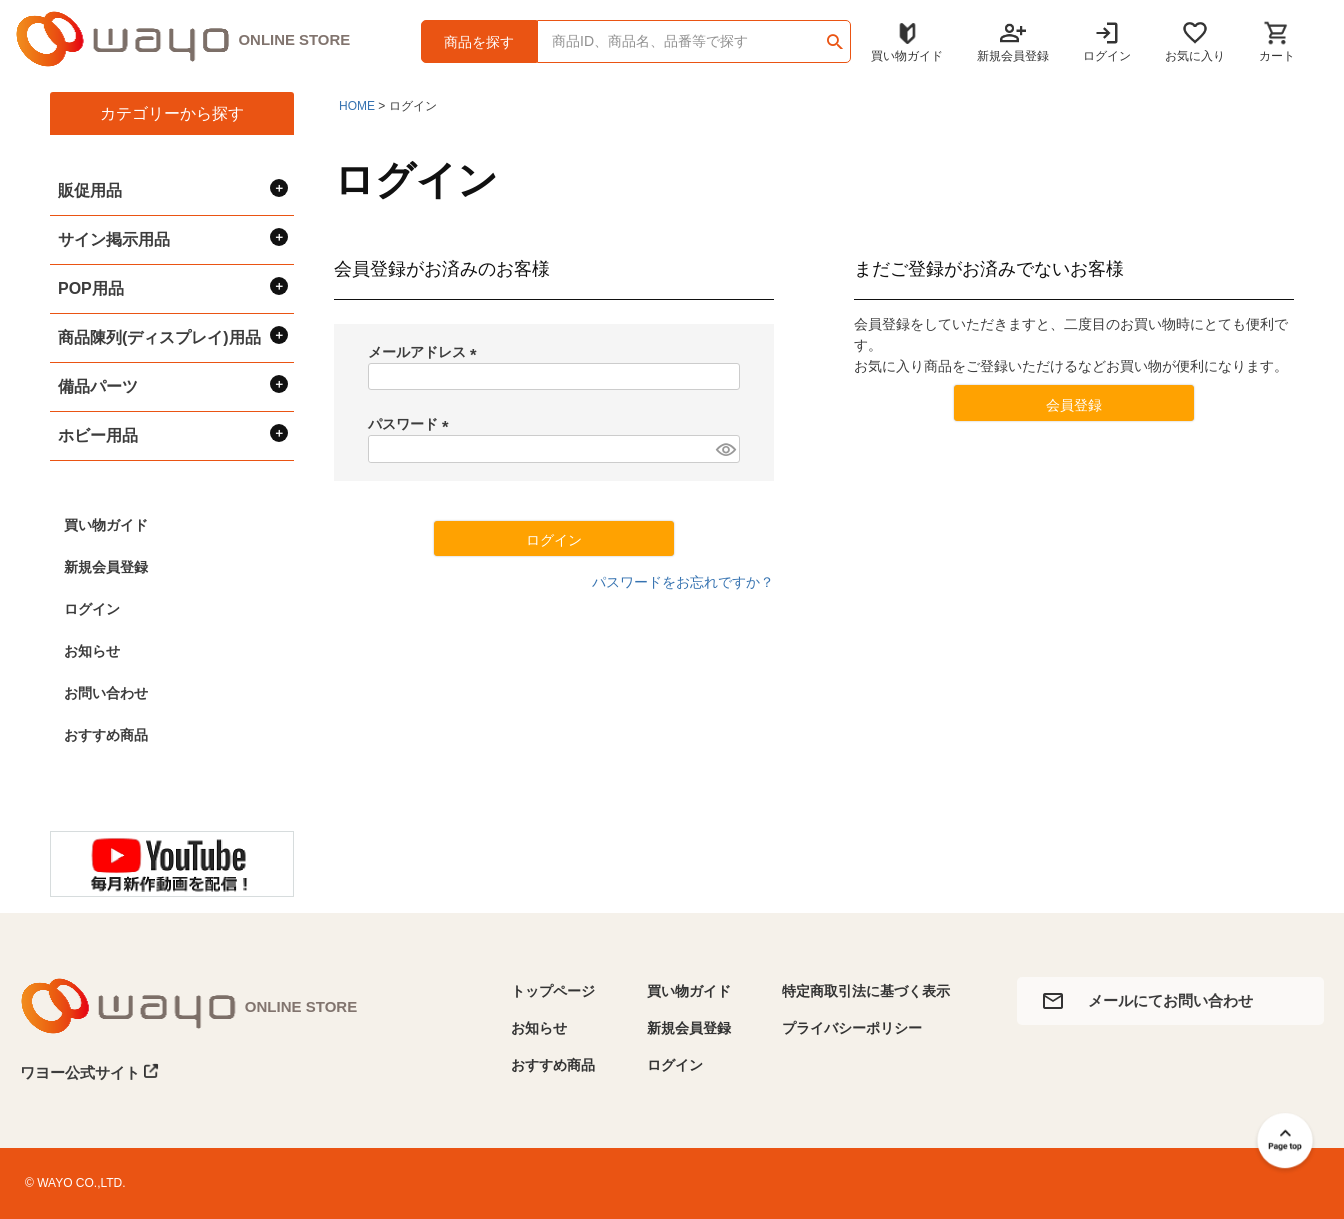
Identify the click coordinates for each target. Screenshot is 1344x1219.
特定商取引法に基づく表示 (866, 991)
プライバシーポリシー (852, 1028)
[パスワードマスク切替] (725, 449)
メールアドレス (426, 352)
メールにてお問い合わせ (1170, 1000)
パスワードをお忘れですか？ (683, 582)
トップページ (553, 991)
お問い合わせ (106, 693)
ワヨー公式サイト (89, 1072)
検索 (834, 35)
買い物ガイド (106, 525)
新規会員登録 (106, 567)
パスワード (412, 424)
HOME (357, 106)
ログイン (92, 609)
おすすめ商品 (106, 735)
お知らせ (92, 651)
